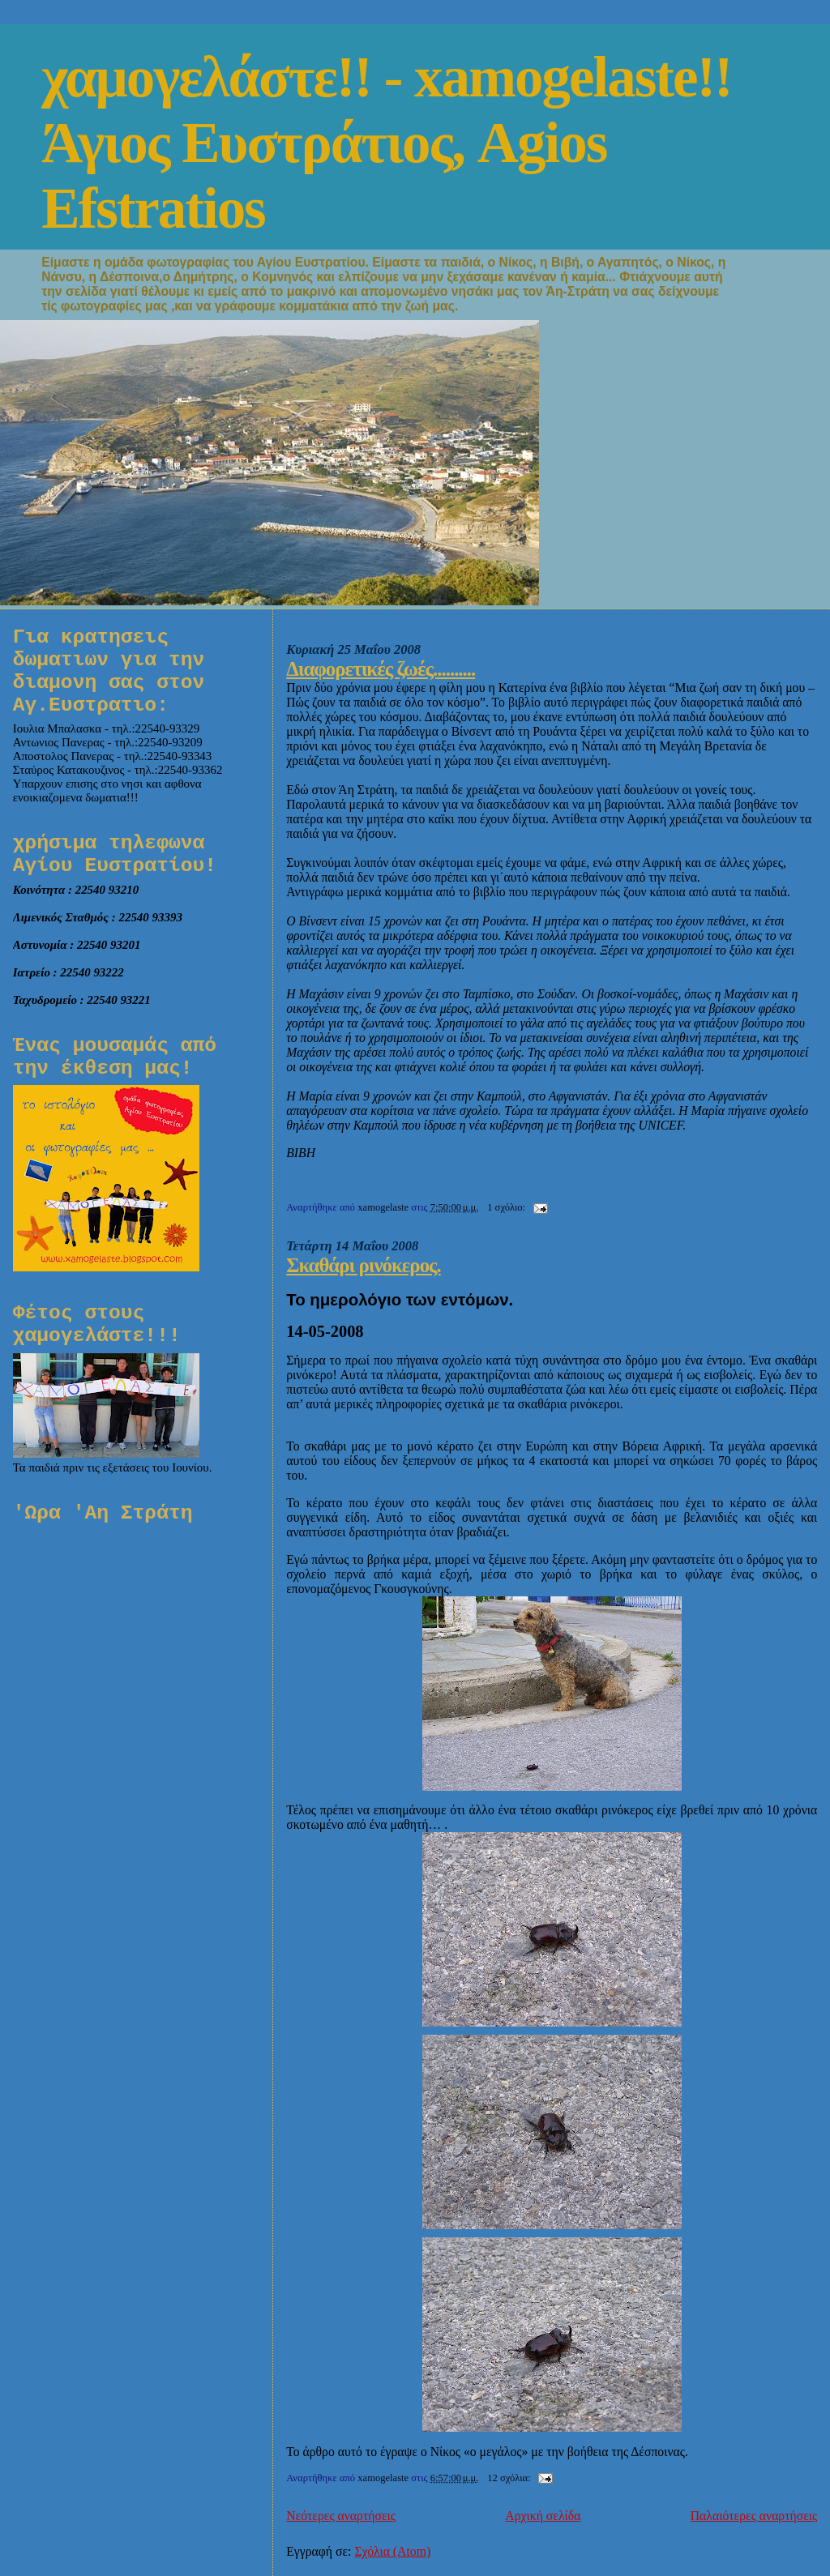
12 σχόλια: (510, 2478)
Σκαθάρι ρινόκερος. (363, 1265)
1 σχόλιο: (507, 1207)
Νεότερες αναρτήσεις (341, 2516)
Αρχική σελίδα (542, 2516)
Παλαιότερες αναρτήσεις (754, 2516)
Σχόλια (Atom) (392, 2551)
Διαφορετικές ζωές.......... (380, 669)
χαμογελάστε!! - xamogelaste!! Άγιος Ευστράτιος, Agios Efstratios (386, 142)
